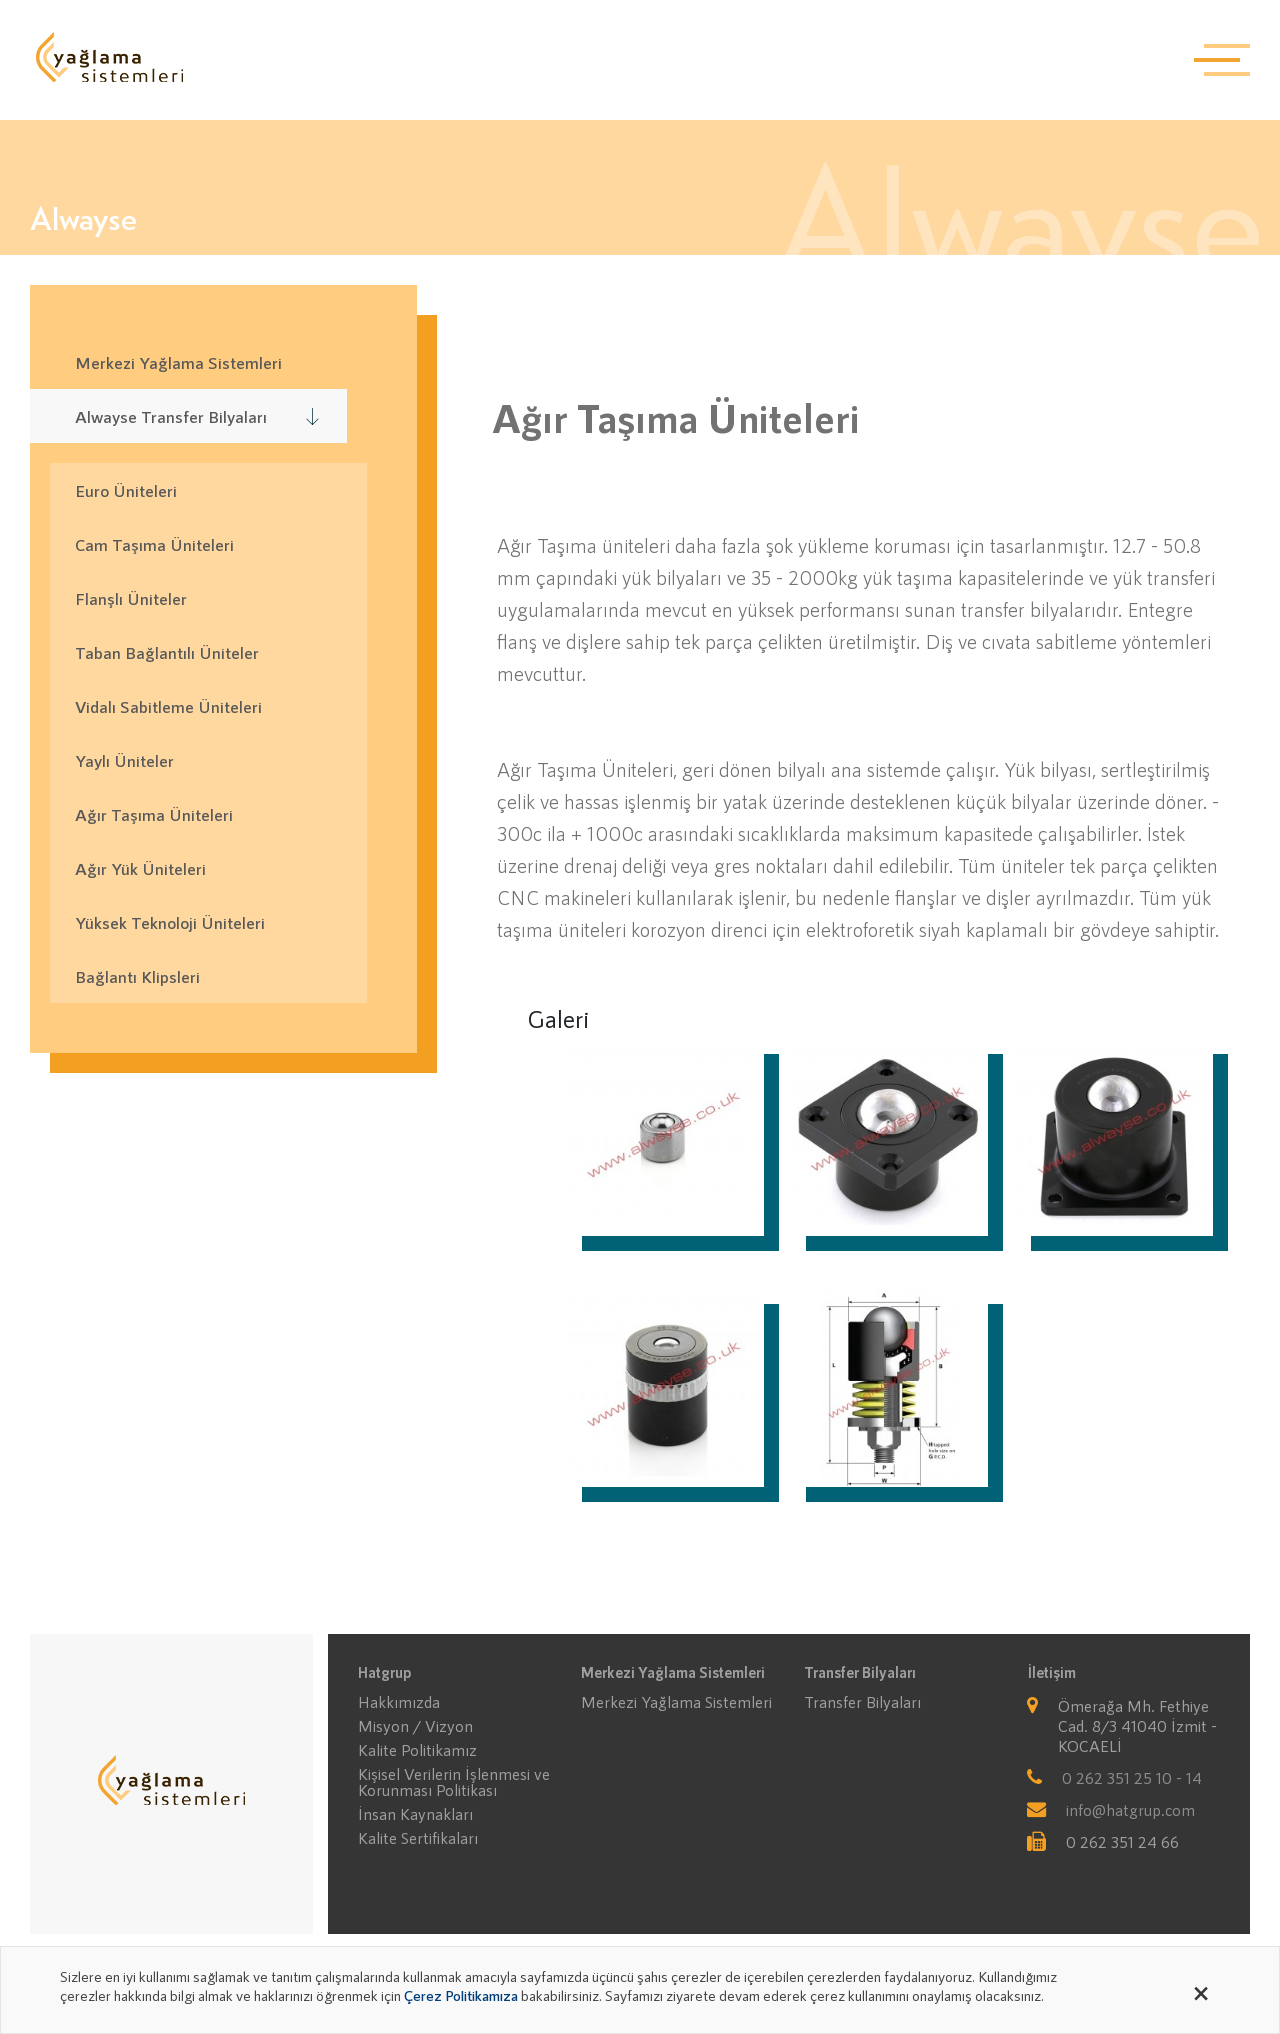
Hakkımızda (399, 1702)
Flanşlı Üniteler (131, 598)
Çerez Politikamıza (461, 1995)
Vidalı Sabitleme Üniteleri (168, 706)
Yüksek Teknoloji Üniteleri (170, 922)
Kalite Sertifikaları (418, 1838)
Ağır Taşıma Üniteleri (154, 814)
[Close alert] (1201, 1990)
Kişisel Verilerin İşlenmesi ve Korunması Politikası (454, 1782)
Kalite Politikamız (417, 1750)
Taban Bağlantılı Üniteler (167, 652)
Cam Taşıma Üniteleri (154, 544)
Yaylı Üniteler (124, 760)
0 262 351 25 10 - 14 (1132, 1777)
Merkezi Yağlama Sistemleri (676, 1702)
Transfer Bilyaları (862, 1702)
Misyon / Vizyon (415, 1726)
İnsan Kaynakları (415, 1814)
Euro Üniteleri (126, 490)
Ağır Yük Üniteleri (140, 868)
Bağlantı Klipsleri (137, 976)
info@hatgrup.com (1130, 1809)
